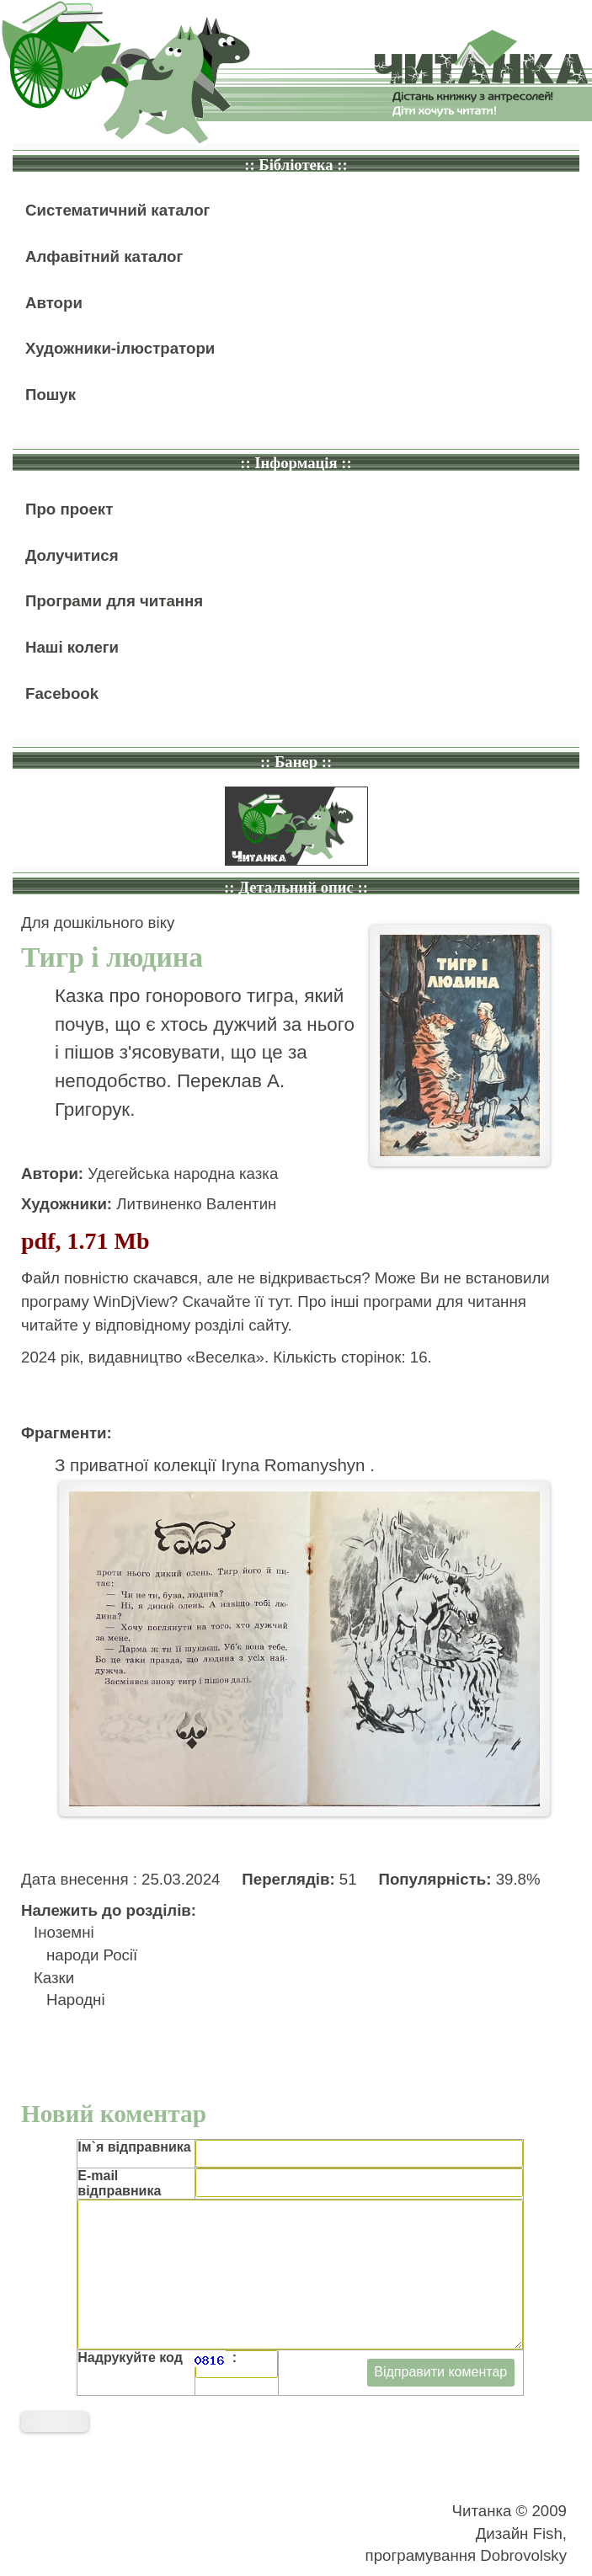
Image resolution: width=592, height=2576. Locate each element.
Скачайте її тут (235, 1301)
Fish (548, 2533)
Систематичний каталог (117, 210)
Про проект (69, 509)
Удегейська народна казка (183, 1173)
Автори (54, 303)
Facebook (62, 693)
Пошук (50, 394)
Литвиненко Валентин (196, 1204)
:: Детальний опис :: (296, 887)
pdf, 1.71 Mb (85, 1241)
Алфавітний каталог (104, 256)
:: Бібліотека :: (296, 164)
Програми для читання (114, 601)
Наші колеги (72, 647)
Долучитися (72, 555)
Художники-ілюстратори (120, 348)
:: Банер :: (296, 762)
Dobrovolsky (523, 2555)
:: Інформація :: (295, 463)
